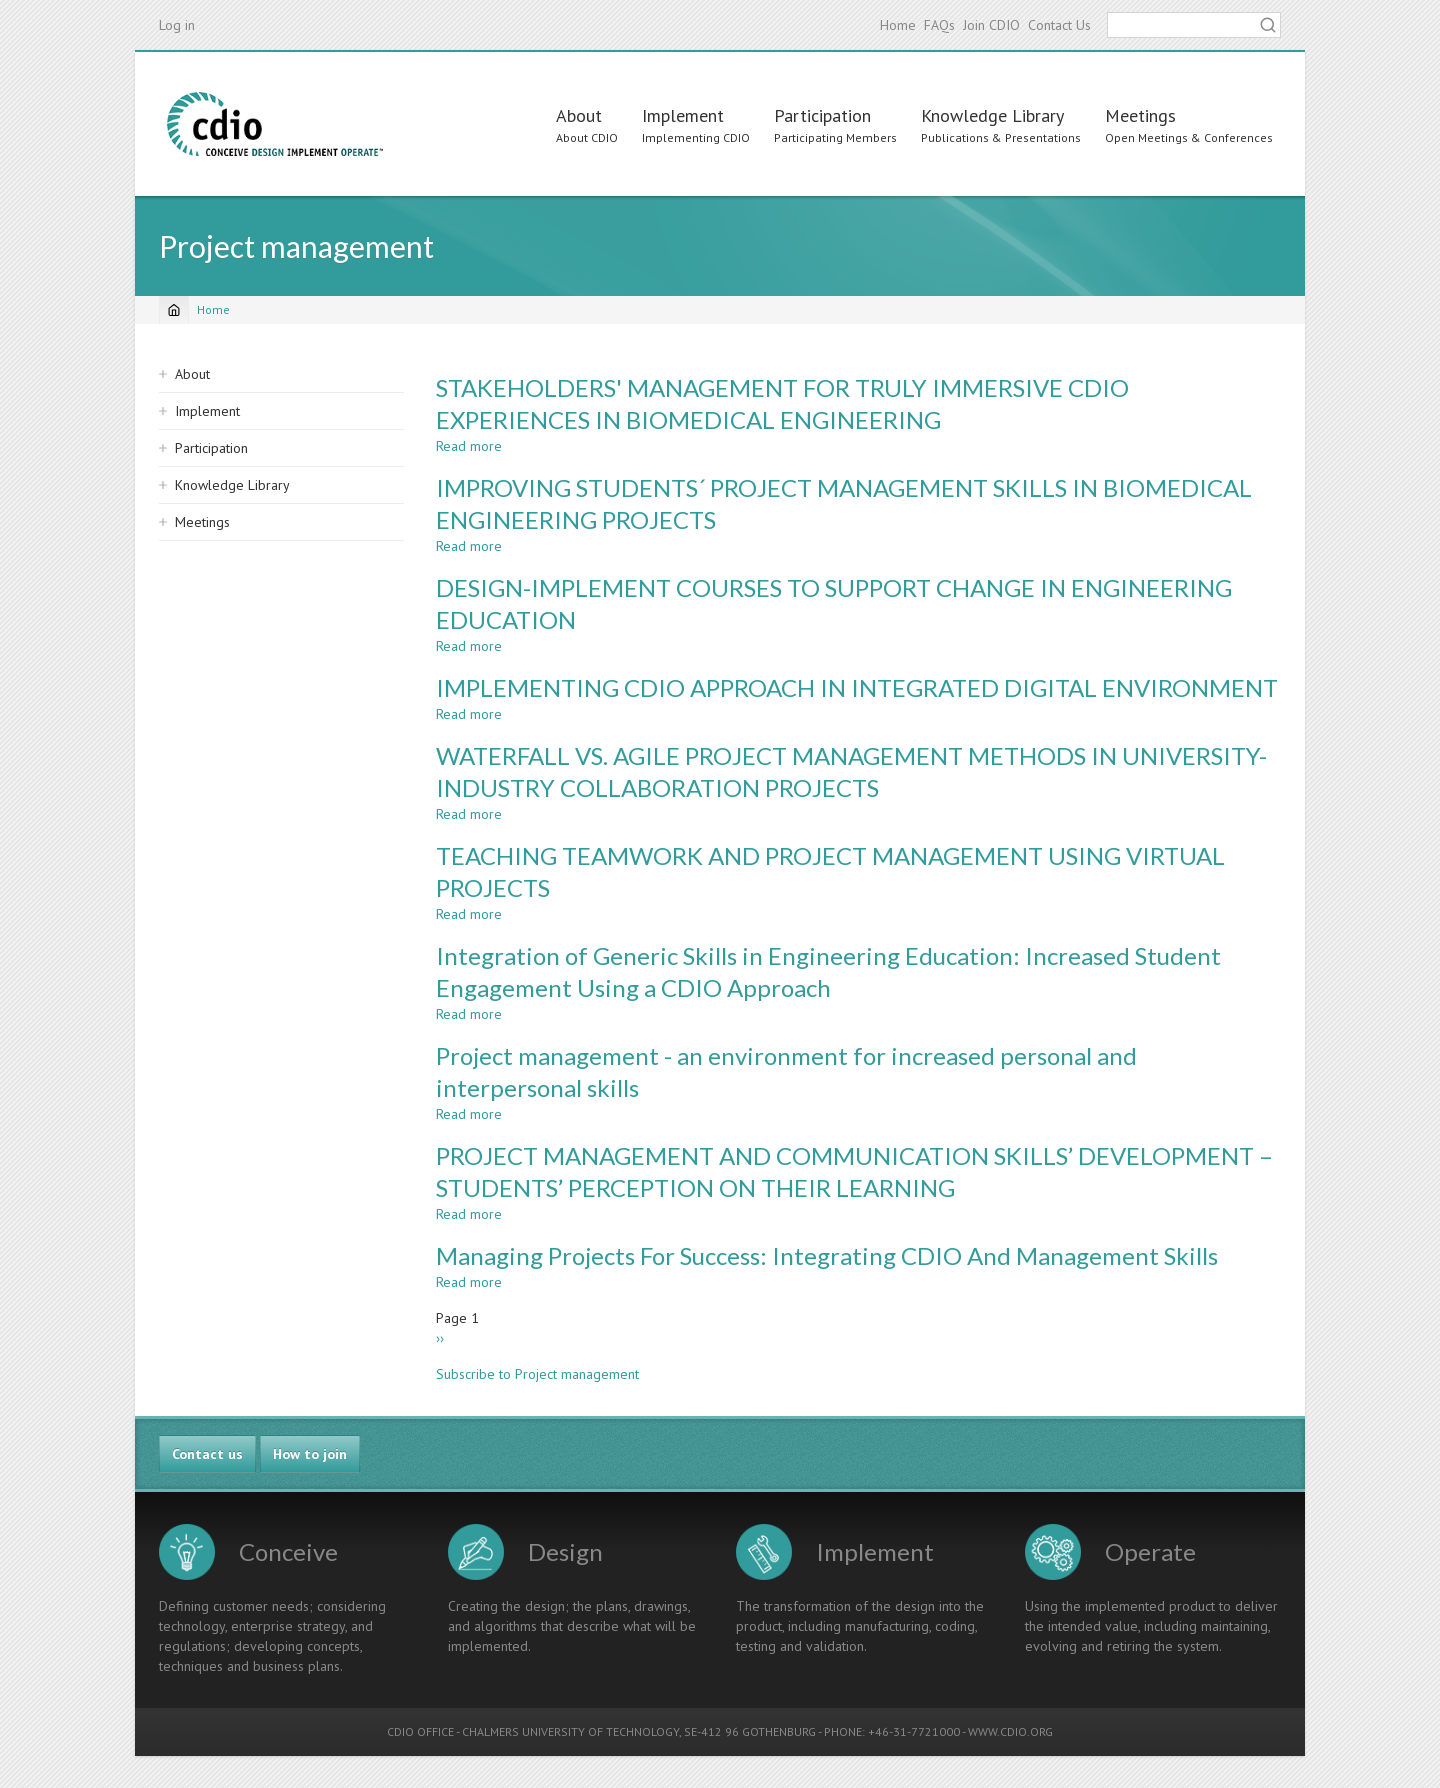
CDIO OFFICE (420, 1731)
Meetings (1140, 115)
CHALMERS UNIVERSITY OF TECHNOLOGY (570, 1731)
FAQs (939, 25)
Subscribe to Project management (537, 1374)
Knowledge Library (992, 115)
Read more (469, 446)
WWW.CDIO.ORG (1010, 1731)
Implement (683, 115)
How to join (310, 1454)
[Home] (174, 310)
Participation (822, 115)
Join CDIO (991, 25)
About (579, 115)
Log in (177, 25)
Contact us (207, 1454)
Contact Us (1059, 25)
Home (898, 25)
